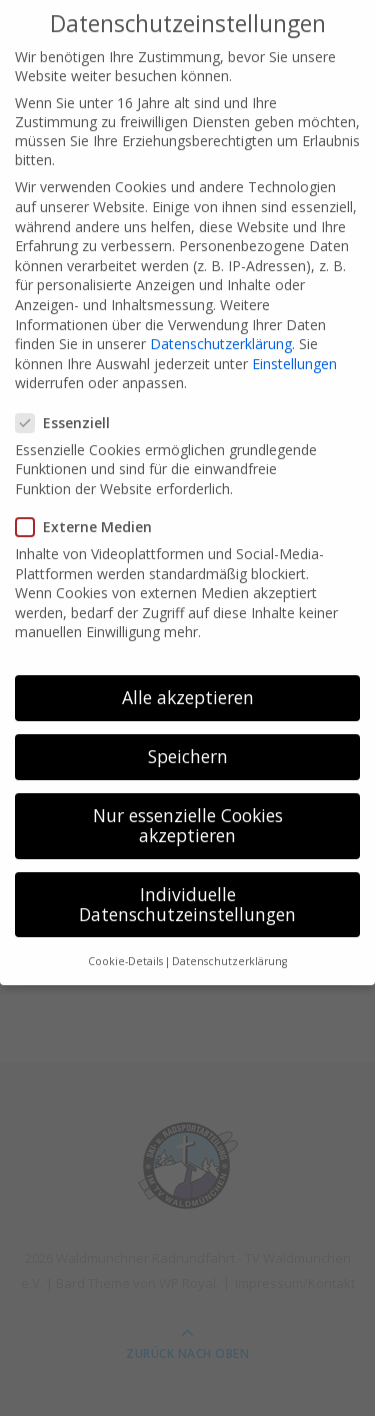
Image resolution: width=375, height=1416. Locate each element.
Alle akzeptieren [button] (188, 677)
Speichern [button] (188, 736)
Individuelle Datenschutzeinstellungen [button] (187, 884)
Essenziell (69, 402)
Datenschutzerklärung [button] (229, 941)
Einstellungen (294, 343)
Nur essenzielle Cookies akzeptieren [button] (188, 805)
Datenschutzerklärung (221, 323)
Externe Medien (90, 506)
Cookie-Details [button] (125, 941)
